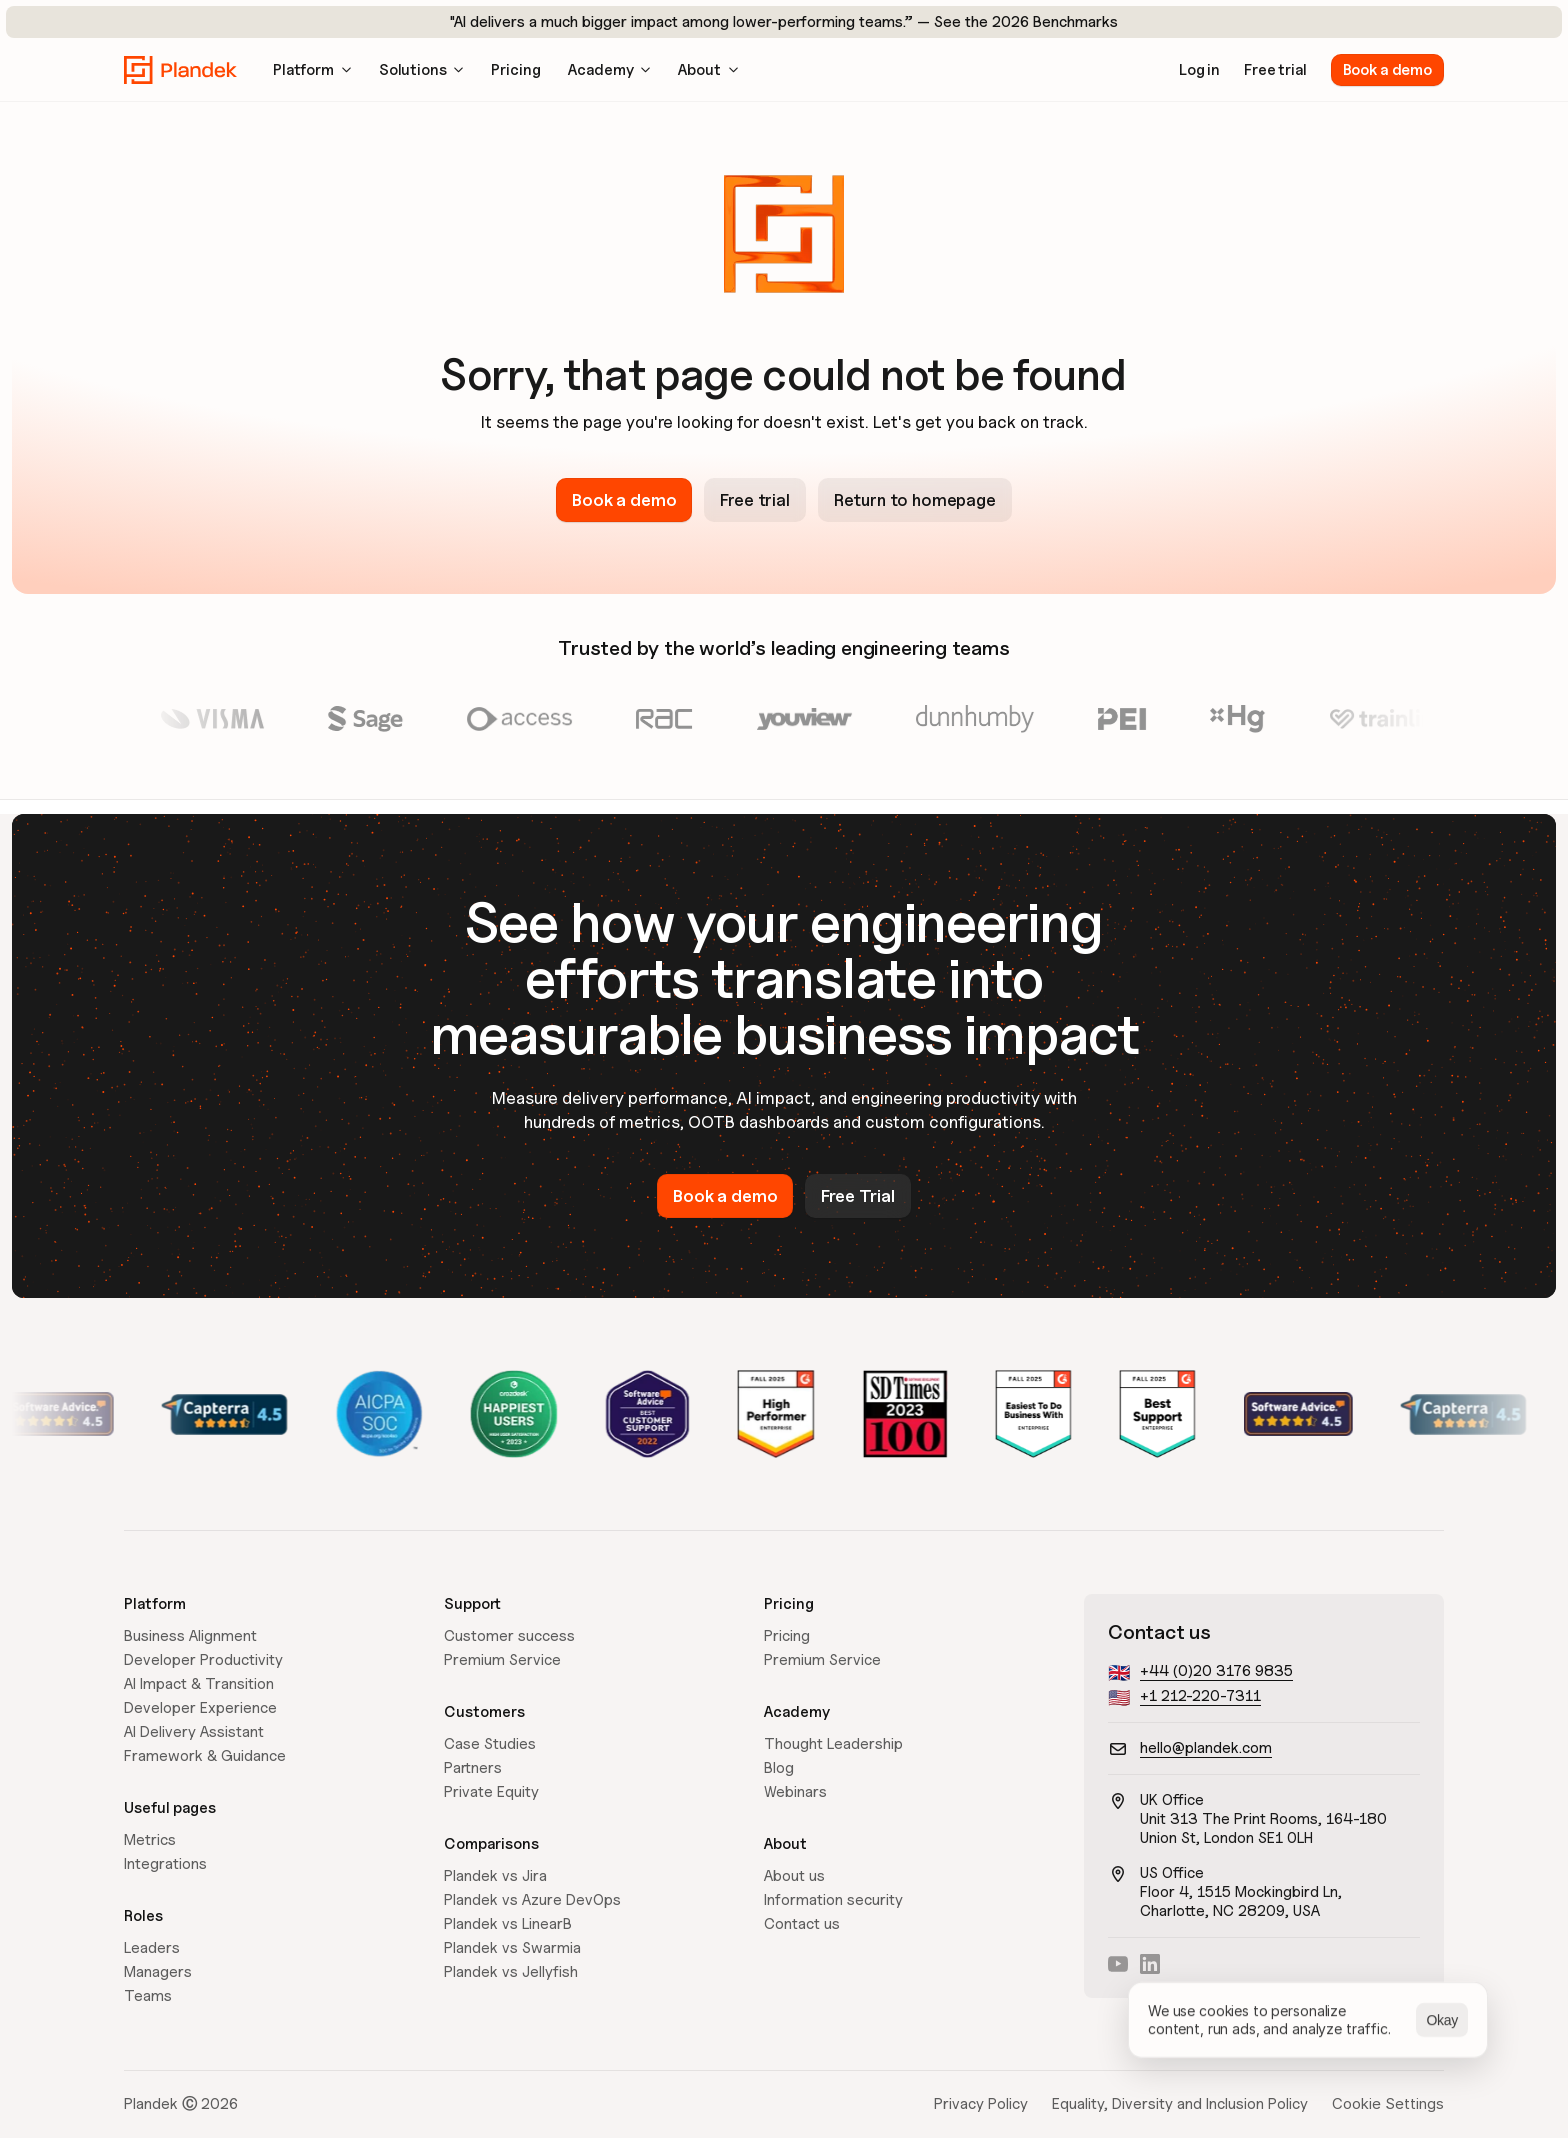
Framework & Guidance (205, 1756)
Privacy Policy (981, 2104)
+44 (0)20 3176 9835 (1216, 1671)
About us (794, 1876)
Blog (779, 1768)
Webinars (795, 1792)
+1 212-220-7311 (1200, 1696)
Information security (833, 1900)
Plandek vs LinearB (508, 1924)
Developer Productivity (203, 1660)
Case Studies (490, 1744)
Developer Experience (200, 1708)
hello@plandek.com (1206, 1748)
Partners (473, 1768)
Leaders (152, 1948)
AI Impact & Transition (199, 1684)
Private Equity (491, 1792)
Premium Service (502, 1660)
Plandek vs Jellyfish (511, 1972)
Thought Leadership (833, 1744)
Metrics (150, 1840)
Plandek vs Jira (495, 1876)
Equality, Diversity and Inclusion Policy (1180, 2104)
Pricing (787, 1636)
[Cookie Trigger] (1388, 2104)
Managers (158, 1972)
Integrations (165, 1864)
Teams (148, 1996)
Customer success (509, 1636)
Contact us (802, 1924)
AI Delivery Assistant (194, 1732)
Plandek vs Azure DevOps (532, 1900)
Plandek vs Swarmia (512, 1948)
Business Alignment (190, 1636)
